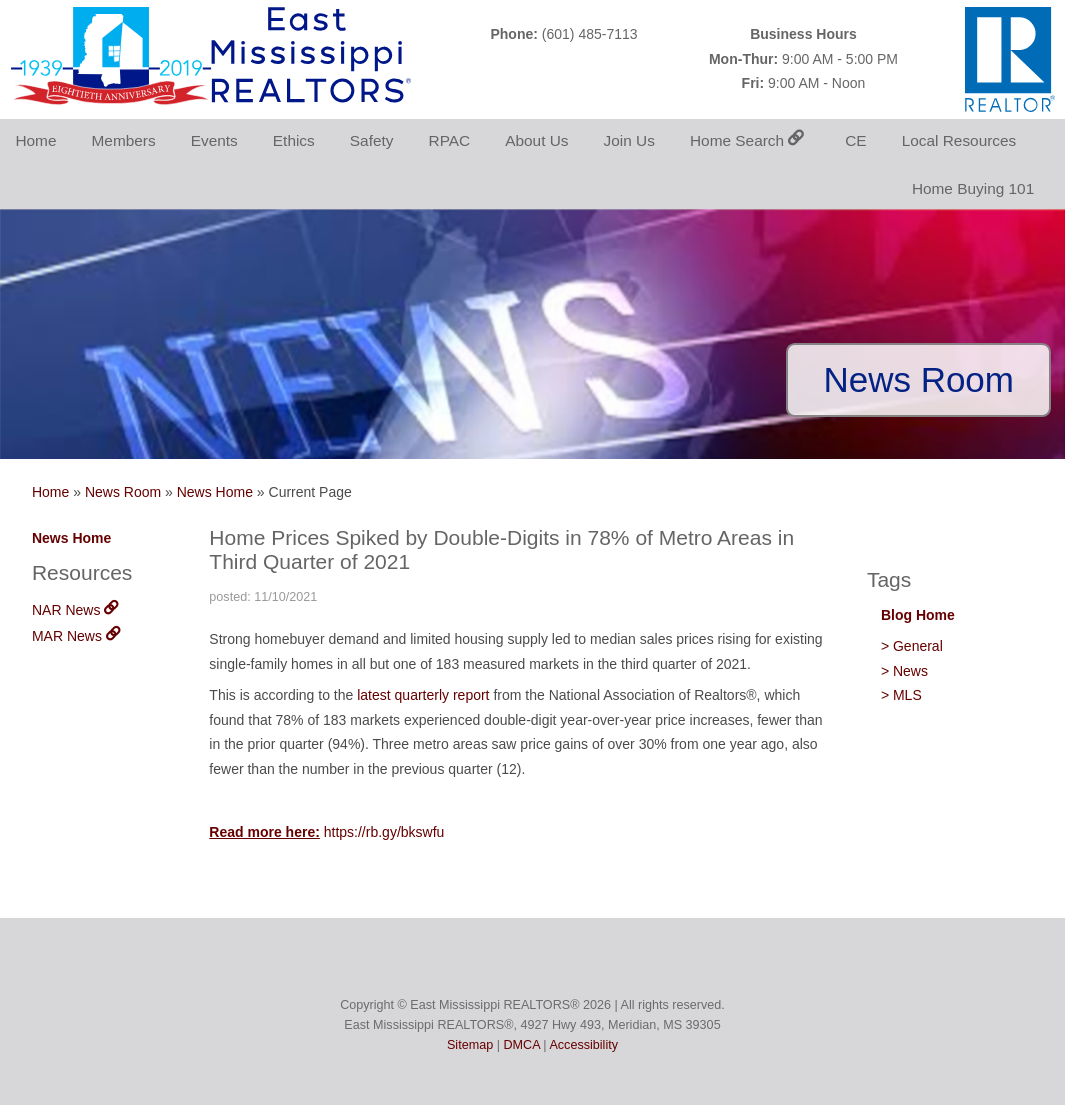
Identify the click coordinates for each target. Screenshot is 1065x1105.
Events (214, 140)
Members (124, 140)
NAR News (75, 610)
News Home (215, 492)
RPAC (450, 140)
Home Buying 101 (973, 188)
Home (35, 140)
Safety (372, 140)
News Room (123, 492)
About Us (536, 140)
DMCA (521, 1045)
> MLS (901, 695)
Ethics (294, 140)
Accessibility (583, 1045)
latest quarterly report (423, 695)
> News (904, 671)
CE (855, 140)
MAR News (76, 636)
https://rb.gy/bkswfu (384, 832)
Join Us (629, 140)
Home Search (747, 140)
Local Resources (959, 140)
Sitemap (470, 1045)
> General (912, 646)
